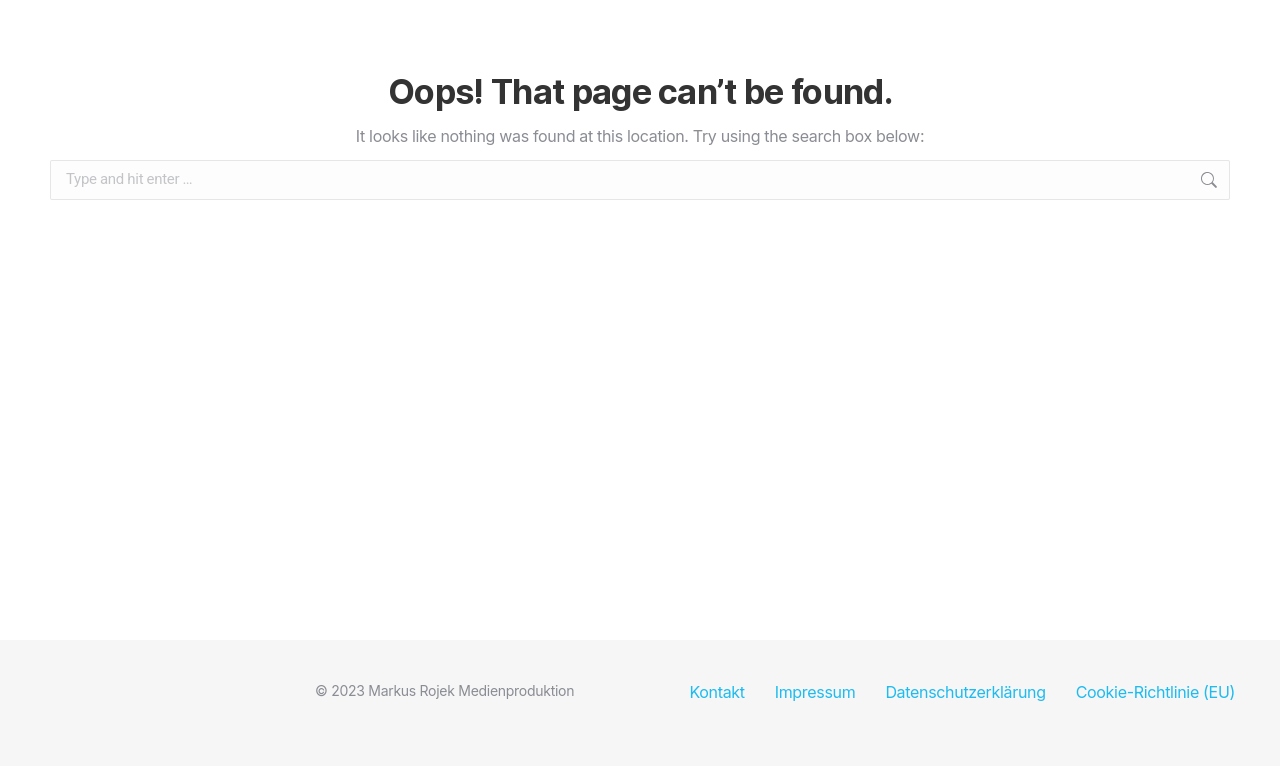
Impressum (815, 692)
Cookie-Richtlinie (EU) (1155, 692)
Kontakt (716, 692)
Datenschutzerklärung (965, 692)
